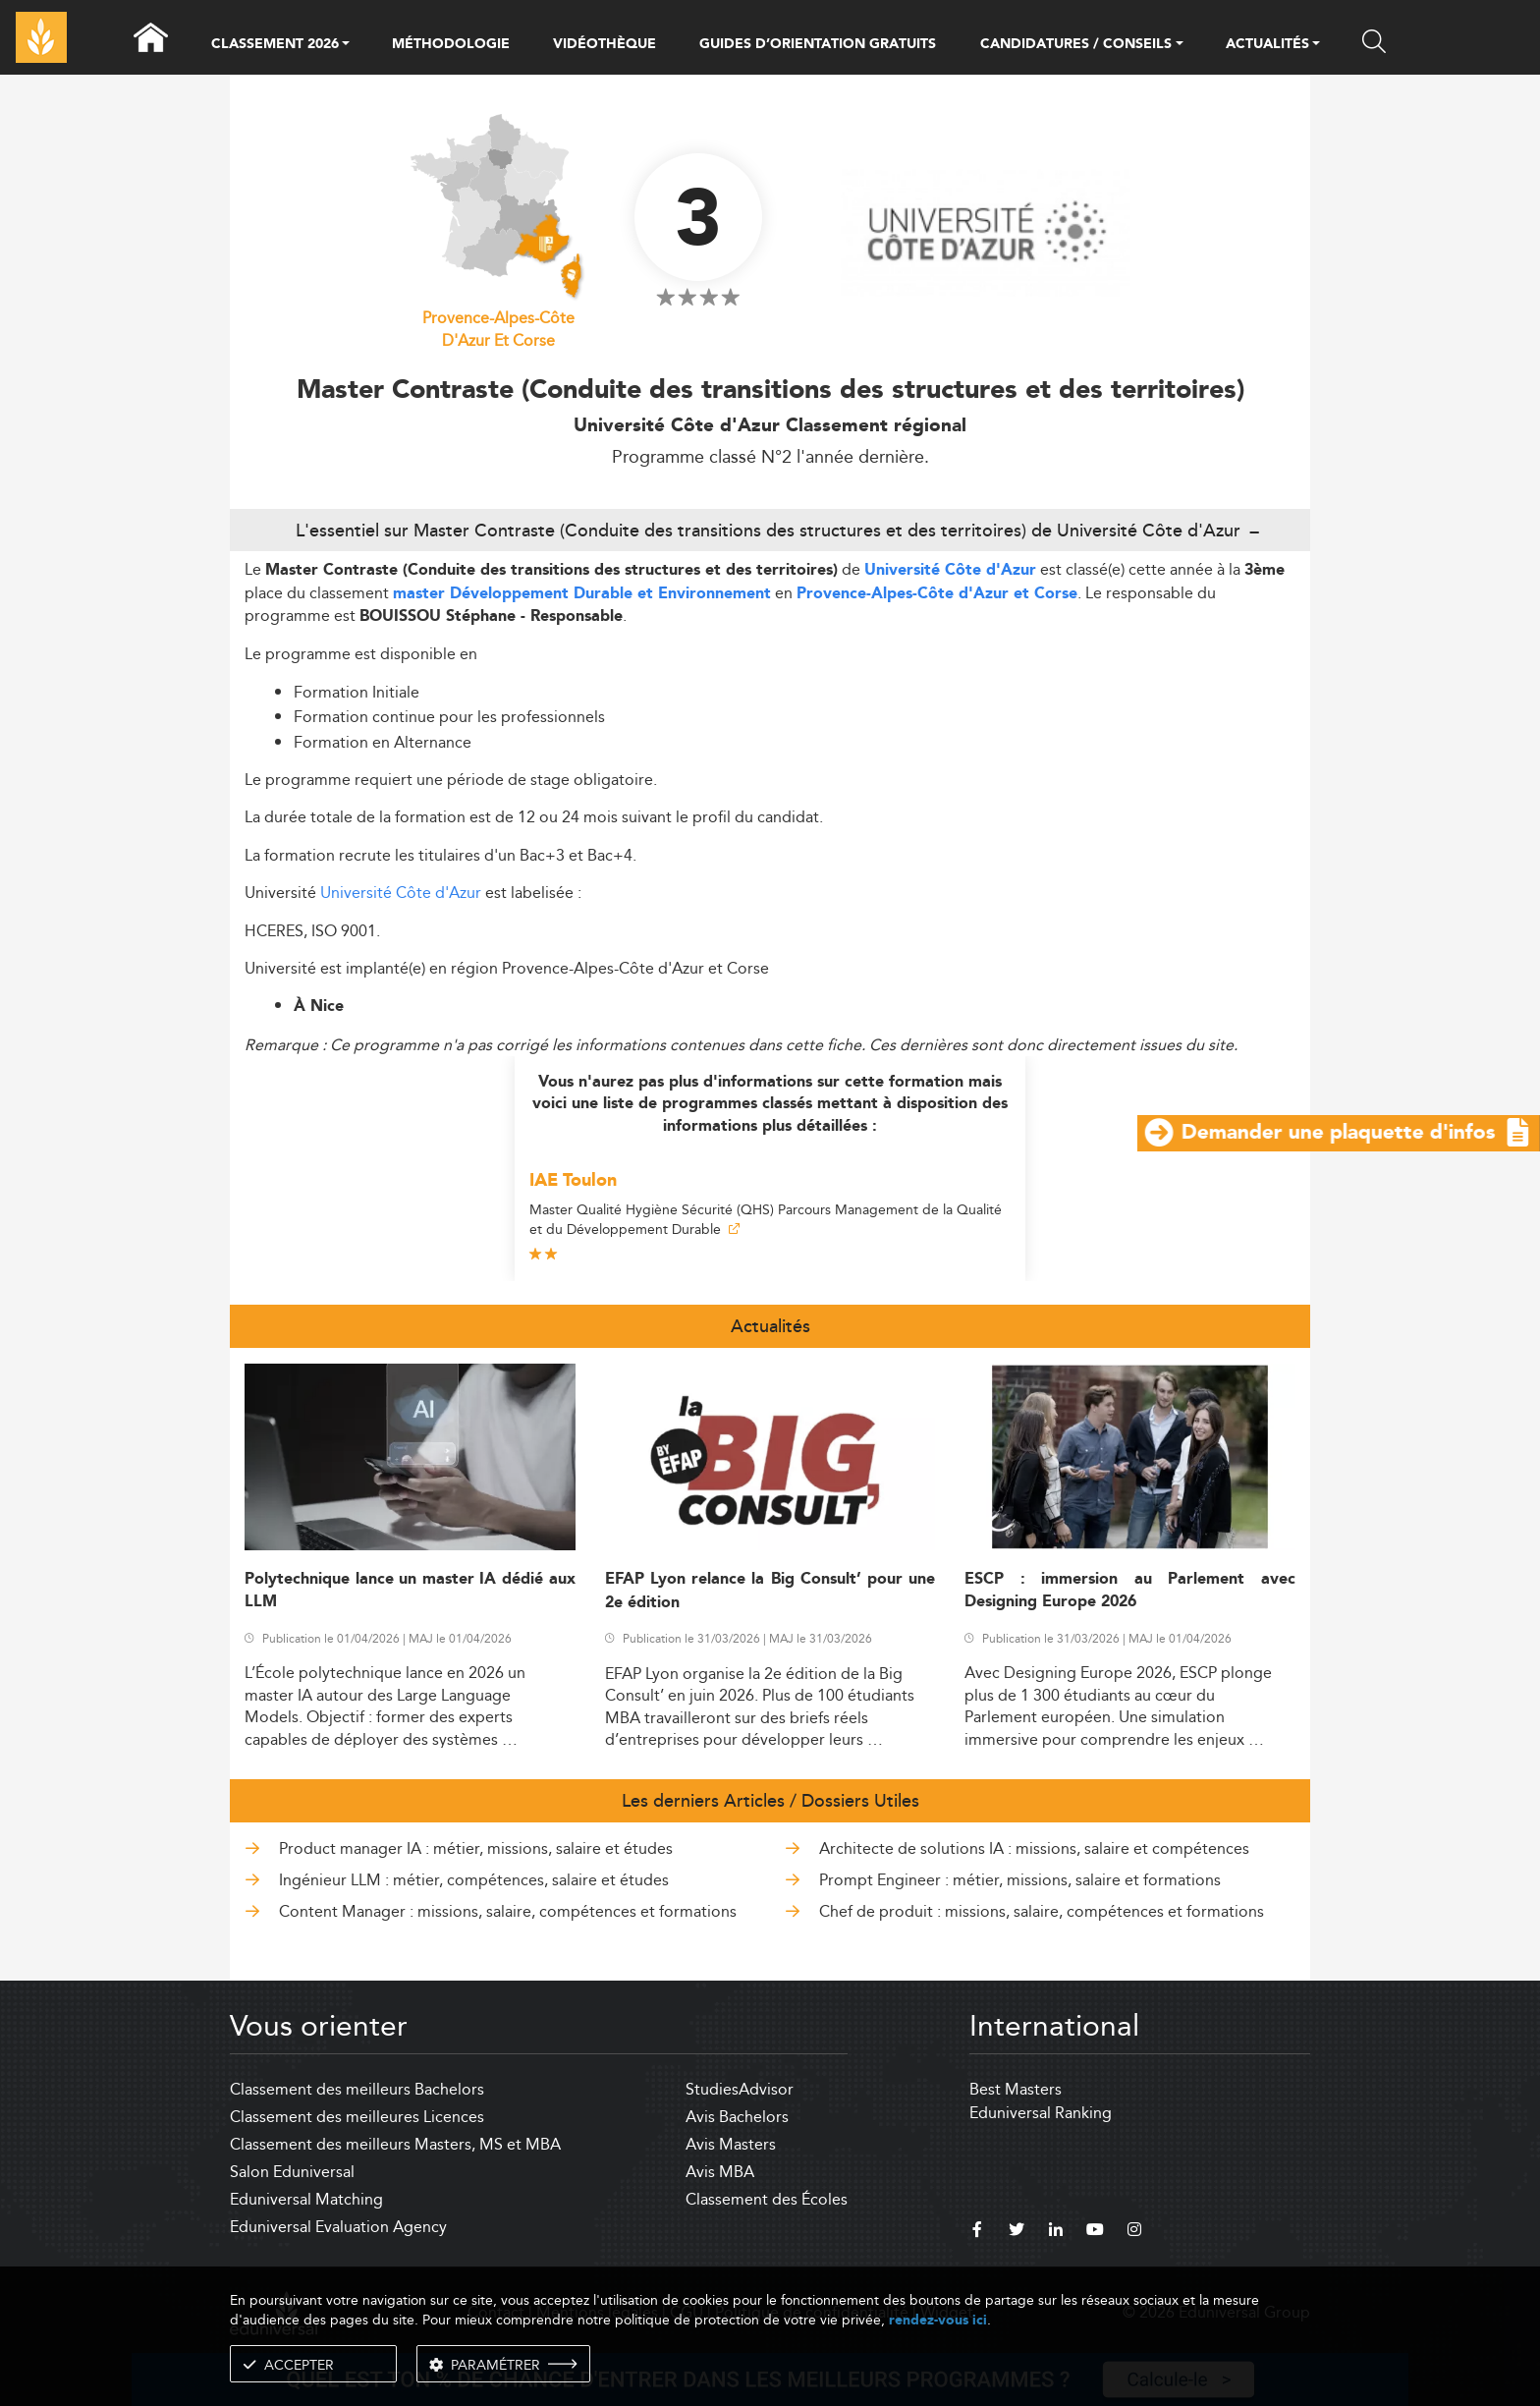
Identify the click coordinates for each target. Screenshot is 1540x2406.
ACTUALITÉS (1267, 45)
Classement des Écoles (767, 2199)
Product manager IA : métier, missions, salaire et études (476, 1848)
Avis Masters (731, 2144)
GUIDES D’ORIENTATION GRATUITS (817, 44)
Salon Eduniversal (292, 2171)
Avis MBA (720, 2171)
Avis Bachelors (737, 2116)
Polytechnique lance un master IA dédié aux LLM (410, 1590)
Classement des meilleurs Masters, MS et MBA (395, 2144)
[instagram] (1134, 2232)
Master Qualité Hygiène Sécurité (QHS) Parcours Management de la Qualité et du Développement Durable (765, 1219)
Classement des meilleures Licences (357, 2116)
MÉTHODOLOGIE (451, 44)
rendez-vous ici (938, 2320)
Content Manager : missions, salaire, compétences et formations (508, 1911)
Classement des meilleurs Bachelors (357, 2089)
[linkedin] (1056, 2232)
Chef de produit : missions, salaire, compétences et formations (1041, 1911)
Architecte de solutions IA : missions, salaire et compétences (1034, 1848)
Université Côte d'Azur (950, 570)
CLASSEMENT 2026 (275, 45)
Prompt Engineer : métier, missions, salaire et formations (1020, 1880)
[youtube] (1095, 2232)
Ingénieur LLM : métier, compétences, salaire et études (474, 1880)
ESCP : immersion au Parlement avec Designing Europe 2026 (1129, 1590)
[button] (346, 45)
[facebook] (977, 2232)
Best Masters (1015, 2089)
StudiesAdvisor (740, 2089)
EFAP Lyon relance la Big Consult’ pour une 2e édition (770, 1590)
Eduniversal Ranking (1040, 2112)
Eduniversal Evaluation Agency (338, 2226)
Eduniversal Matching (306, 2199)
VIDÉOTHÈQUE (604, 44)
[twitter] (1016, 2232)
